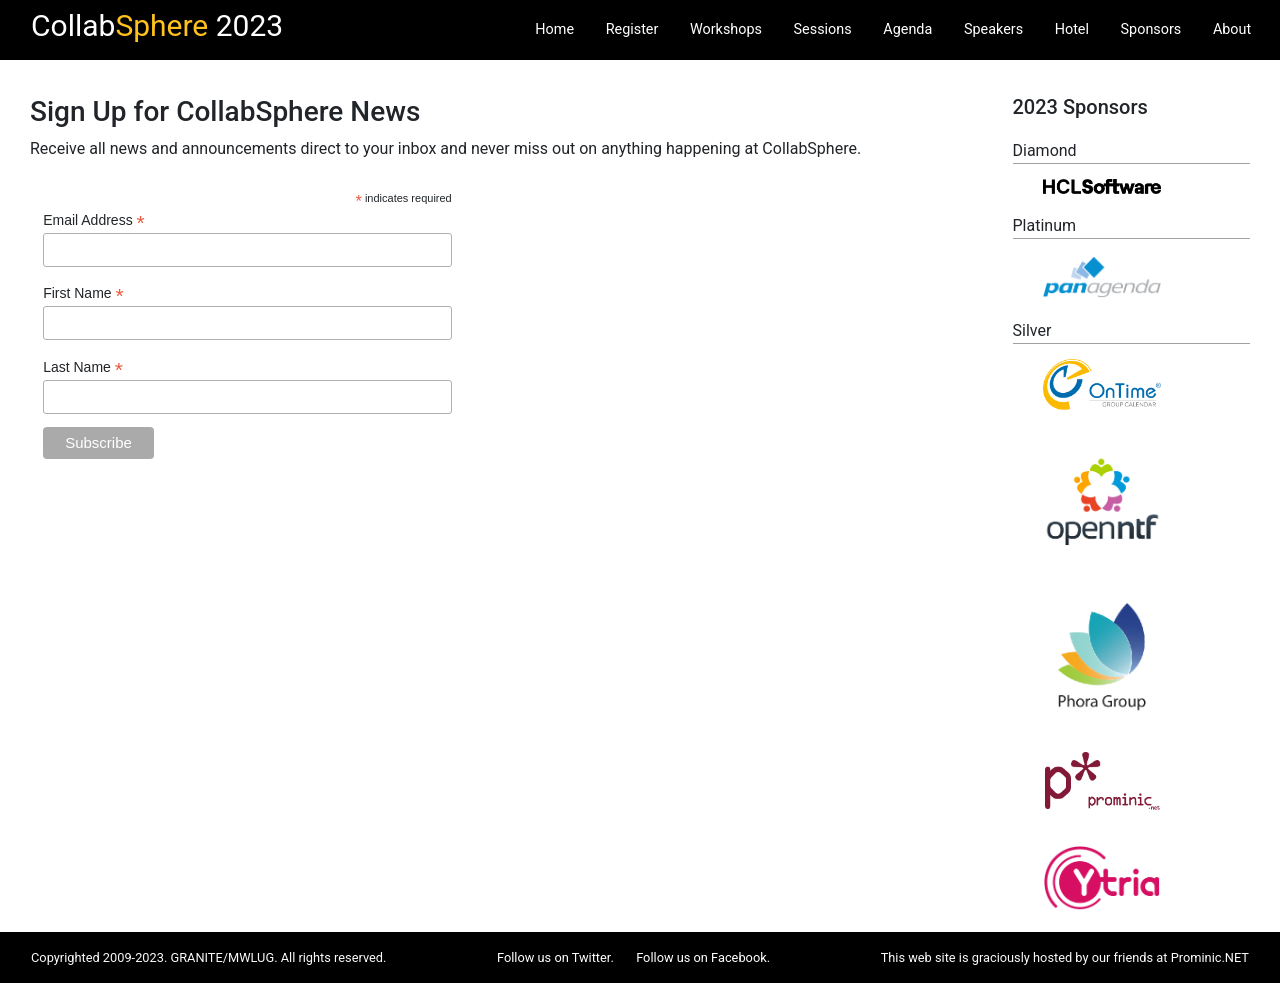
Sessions (823, 29)
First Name (83, 293)
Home (554, 29)
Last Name (83, 367)
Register (632, 29)
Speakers (993, 29)
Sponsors (1151, 29)
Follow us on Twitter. (555, 957)
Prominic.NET (1210, 957)
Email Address (94, 220)
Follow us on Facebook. (703, 957)
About (1232, 29)
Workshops (726, 29)
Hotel (1072, 29)
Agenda (907, 29)
